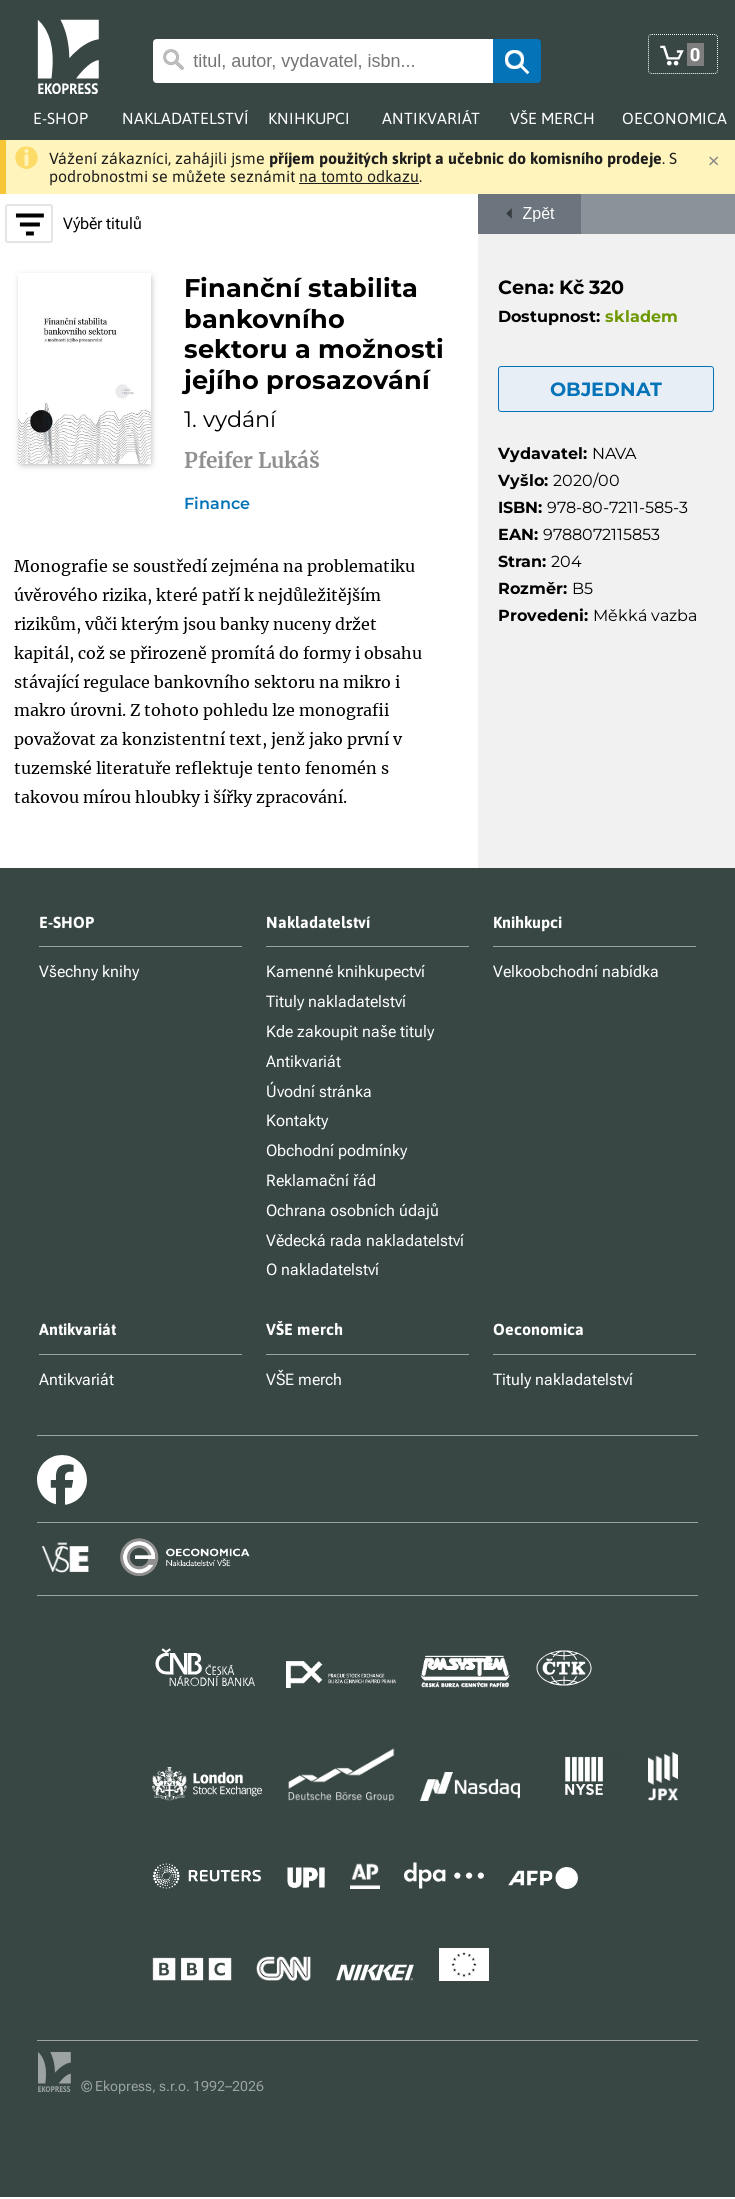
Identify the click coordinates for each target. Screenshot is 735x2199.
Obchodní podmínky (336, 1150)
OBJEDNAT (606, 389)
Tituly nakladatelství (336, 1001)
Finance (217, 504)
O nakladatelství (322, 1269)
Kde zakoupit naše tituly (350, 1031)
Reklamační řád (321, 1180)
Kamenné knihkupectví (345, 971)
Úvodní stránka (319, 1091)
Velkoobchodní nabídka (576, 971)
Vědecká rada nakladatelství (365, 1240)
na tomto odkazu (359, 176)
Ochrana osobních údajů (352, 1210)
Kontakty (297, 1120)
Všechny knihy (89, 971)
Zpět (529, 213)
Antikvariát (303, 1061)
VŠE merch (304, 1379)
